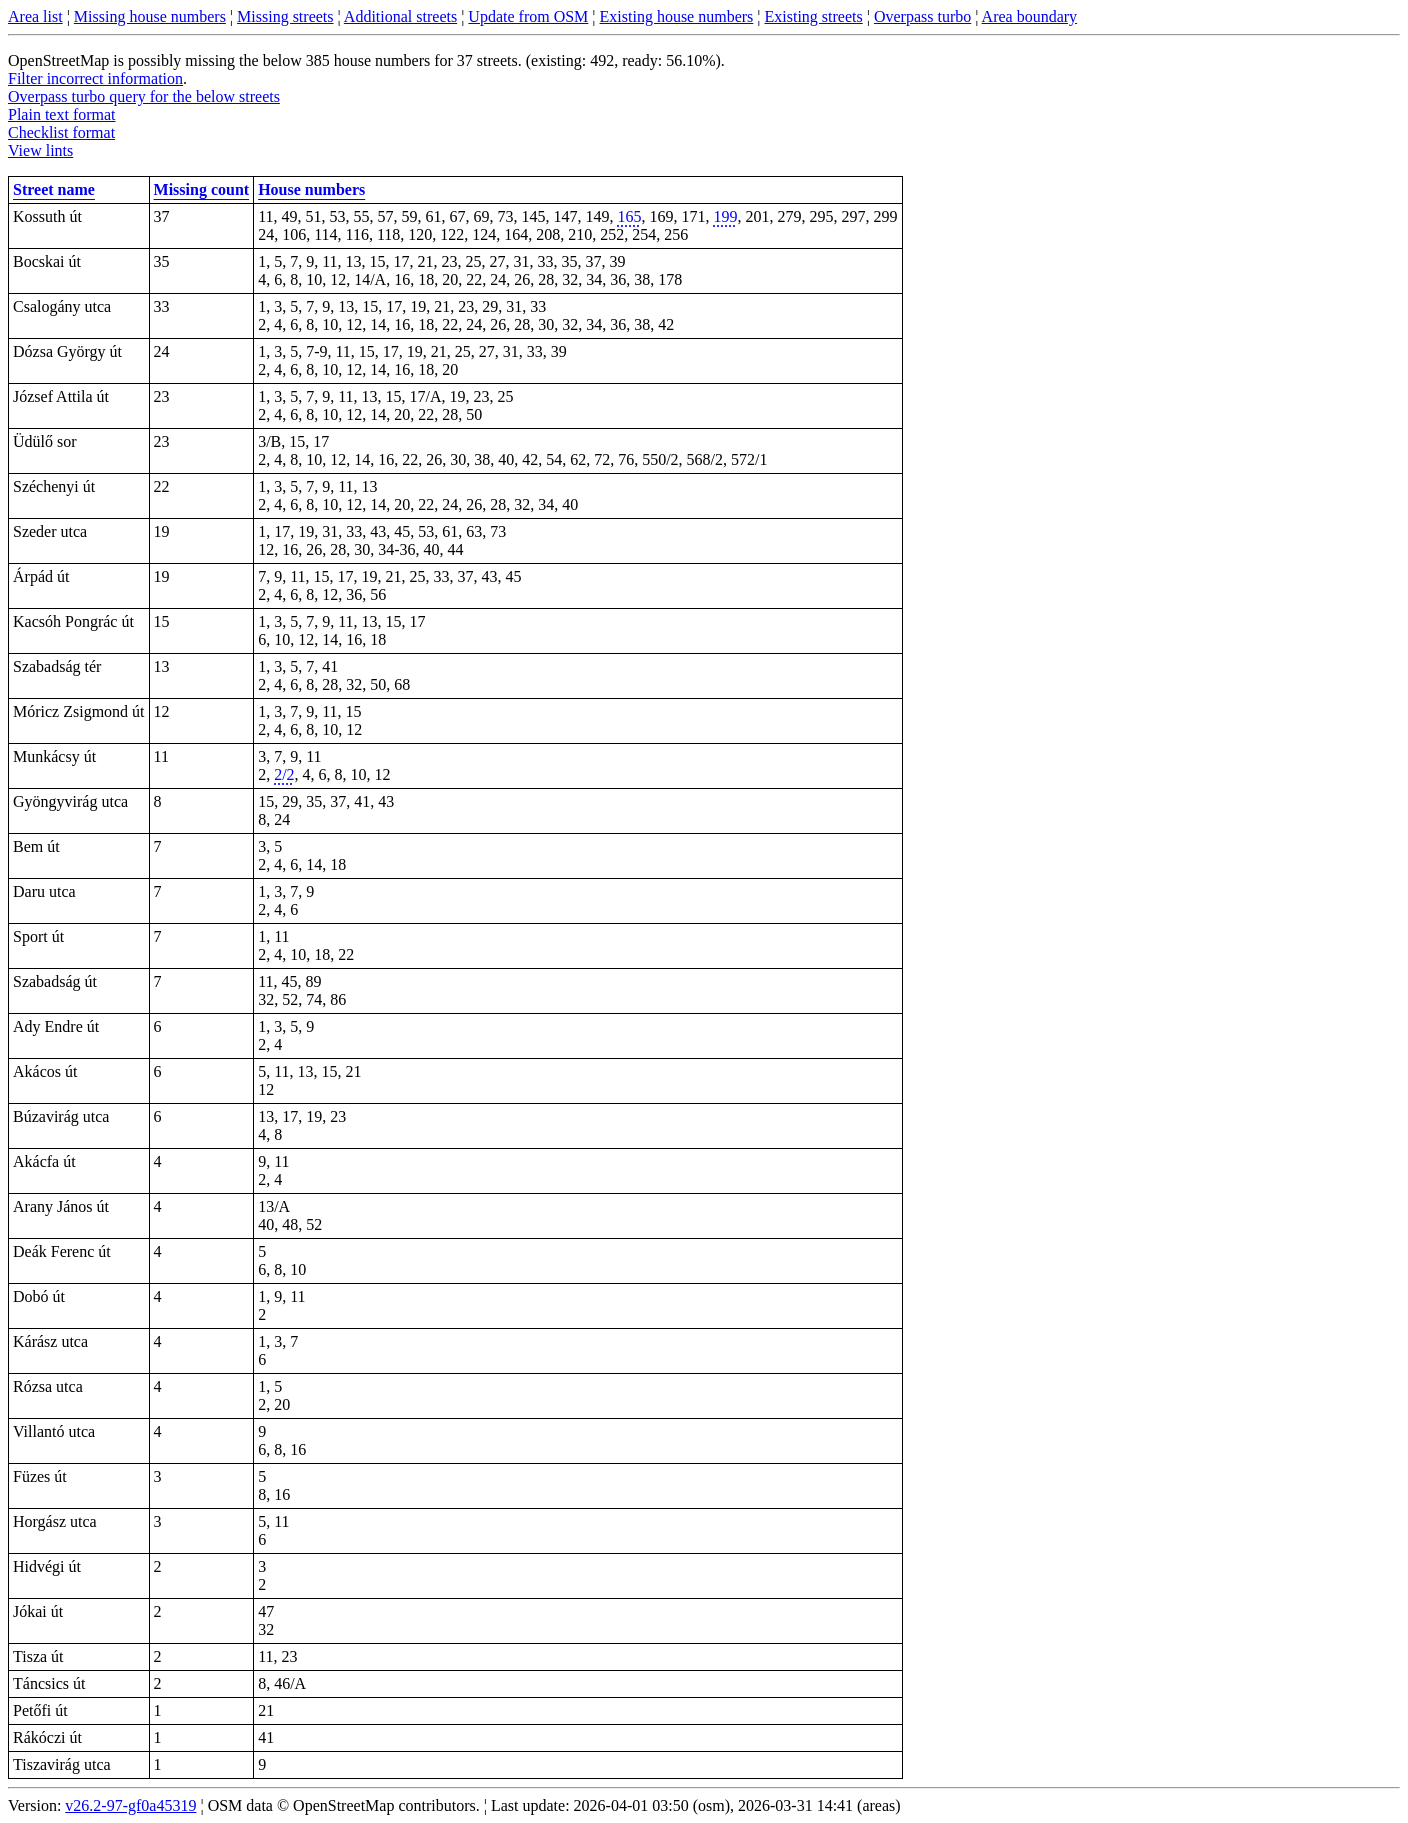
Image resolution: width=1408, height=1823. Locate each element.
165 (630, 216)
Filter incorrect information (95, 78)
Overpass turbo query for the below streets (144, 96)
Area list (35, 16)
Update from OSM (528, 16)
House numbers (311, 189)
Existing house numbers (677, 16)
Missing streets (285, 16)
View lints (40, 150)
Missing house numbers (150, 16)
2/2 (284, 774)
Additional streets (400, 16)
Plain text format (62, 114)
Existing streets (814, 16)
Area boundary (1030, 16)
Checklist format (61, 132)
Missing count (202, 189)
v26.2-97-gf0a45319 (130, 1805)
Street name (54, 189)
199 (726, 216)
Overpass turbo (922, 16)
